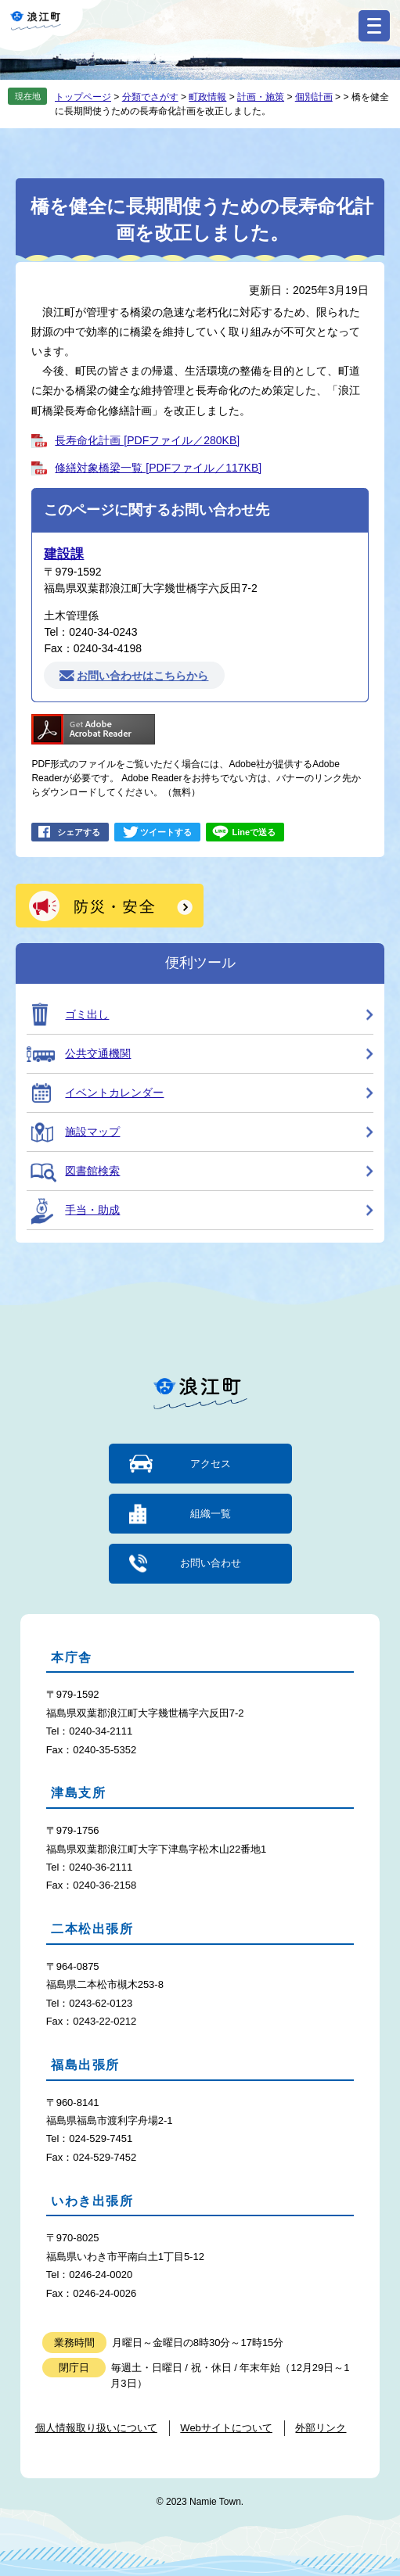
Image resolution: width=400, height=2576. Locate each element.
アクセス (210, 1463)
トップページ (83, 96)
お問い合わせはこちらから (142, 675)
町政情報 (207, 96)
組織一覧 (210, 1513)
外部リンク (320, 2428)
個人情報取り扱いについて (96, 2428)
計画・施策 (260, 96)
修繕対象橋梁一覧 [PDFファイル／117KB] (158, 467)
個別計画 (314, 96)
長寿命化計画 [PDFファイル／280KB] (147, 440)
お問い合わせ (210, 1563)
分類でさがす (150, 96)
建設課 (64, 554)
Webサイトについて (226, 2428)
